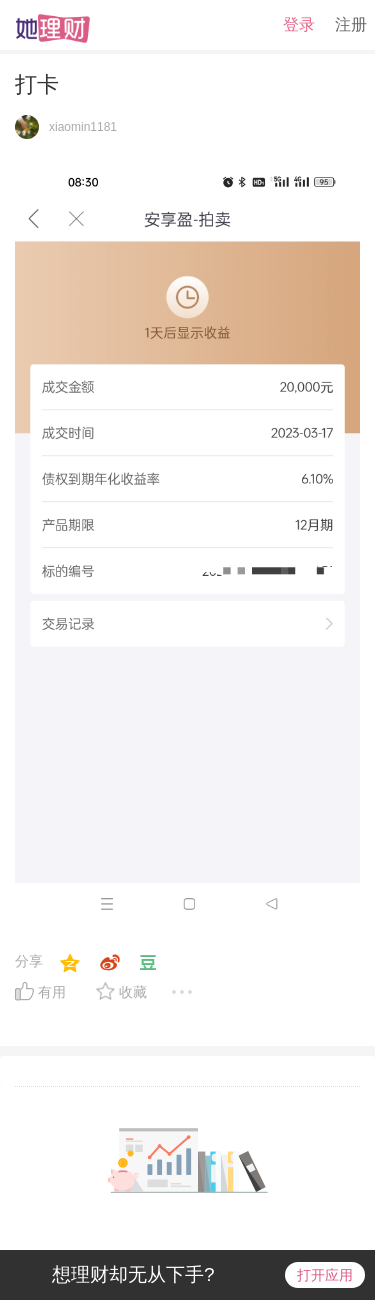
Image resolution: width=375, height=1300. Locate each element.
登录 (299, 24)
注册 (351, 24)
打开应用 (325, 1275)
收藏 (133, 992)
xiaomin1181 (83, 127)
